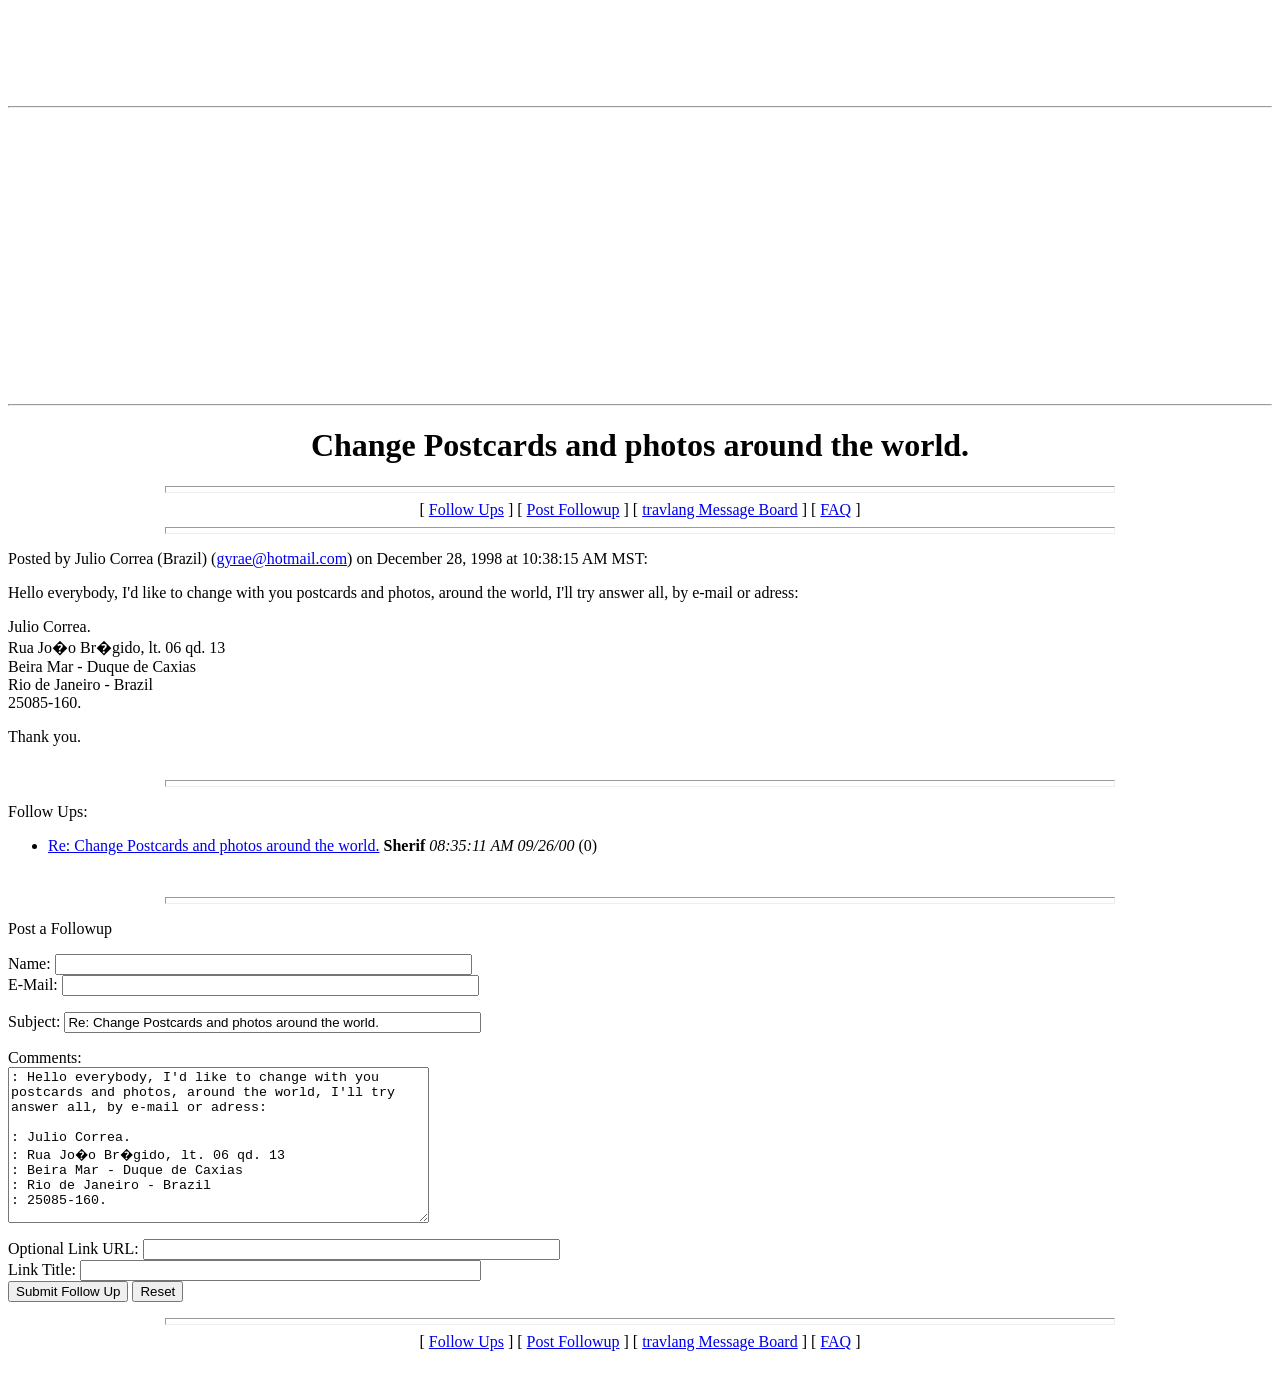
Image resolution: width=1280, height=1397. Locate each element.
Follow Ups (466, 509)
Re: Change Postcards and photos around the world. (214, 845)
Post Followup (573, 509)
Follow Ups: (48, 811)
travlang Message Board (720, 509)
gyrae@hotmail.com (281, 558)
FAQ (835, 509)
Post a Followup (60, 928)
